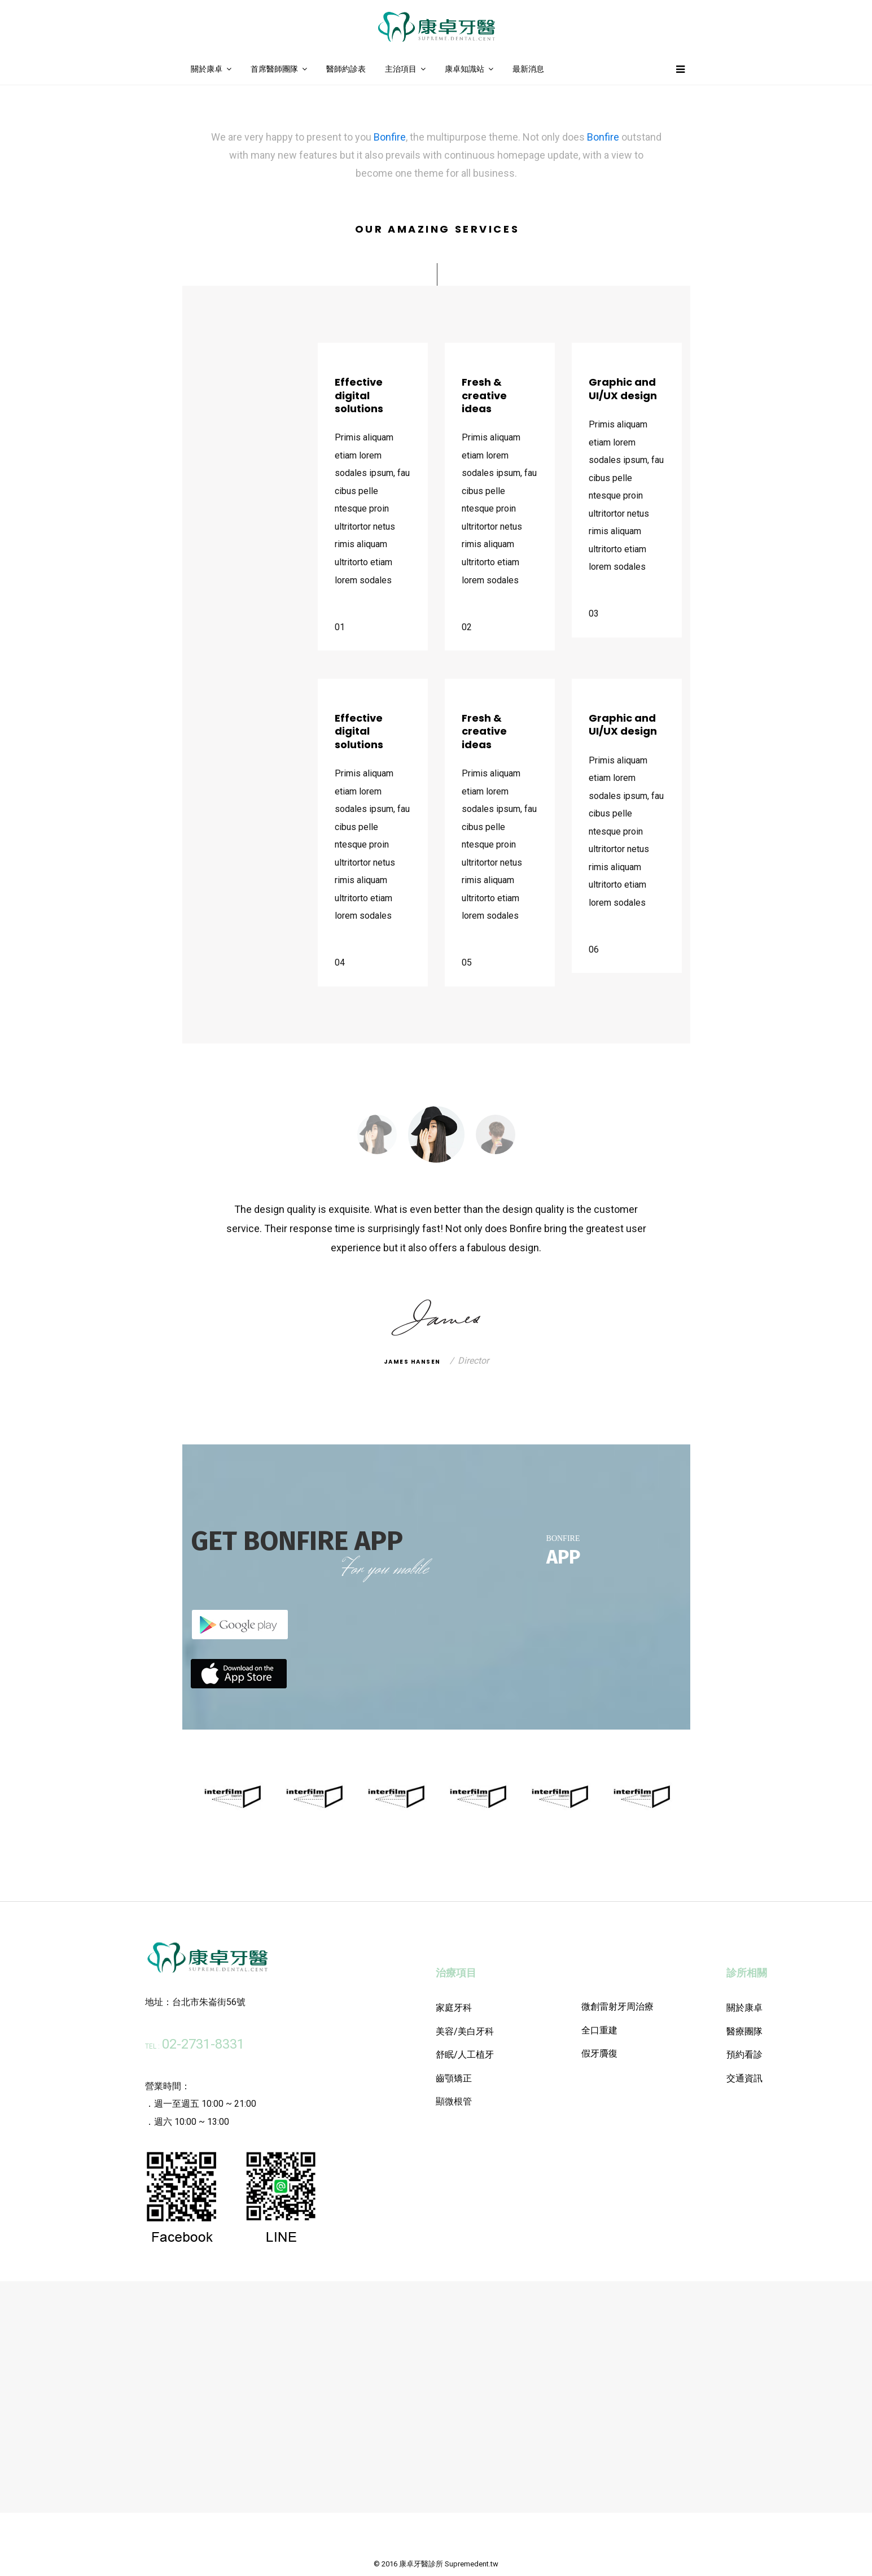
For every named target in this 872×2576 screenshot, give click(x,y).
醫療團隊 (744, 2031)
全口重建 (599, 2030)
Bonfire (390, 137)
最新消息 (528, 68)
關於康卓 (206, 68)
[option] (436, 1134)
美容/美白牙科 (465, 2031)
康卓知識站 (464, 68)
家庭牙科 (454, 2007)
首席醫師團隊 (274, 68)
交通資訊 (744, 2078)
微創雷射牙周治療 (617, 2006)
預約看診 (744, 2054)
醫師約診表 (346, 68)
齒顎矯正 (454, 2078)
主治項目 (401, 68)
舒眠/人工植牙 (465, 2054)
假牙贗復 (599, 2053)
